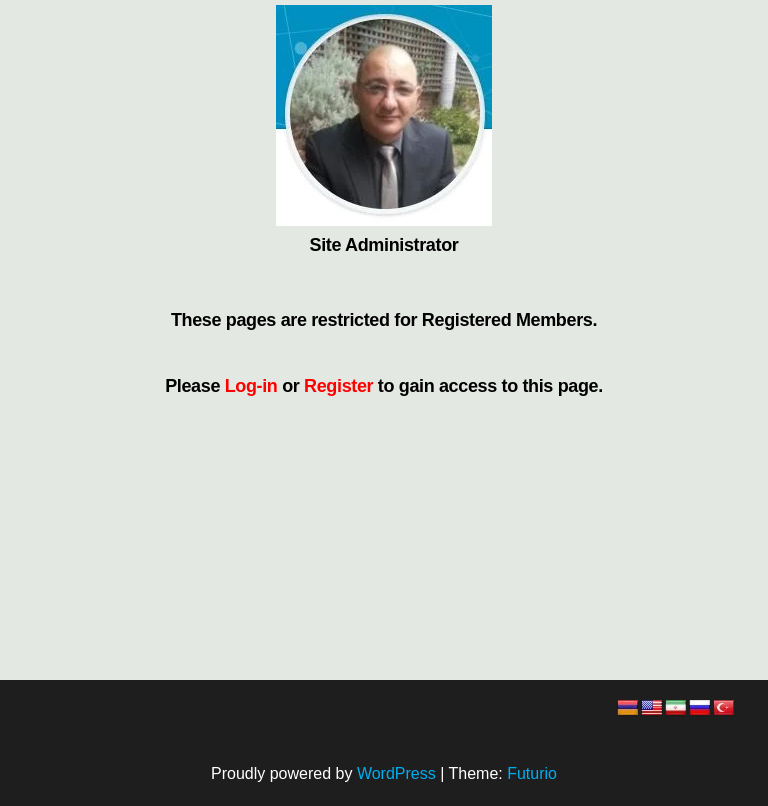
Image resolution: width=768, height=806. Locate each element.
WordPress (396, 773)
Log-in (251, 386)
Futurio (532, 773)
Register (338, 386)
